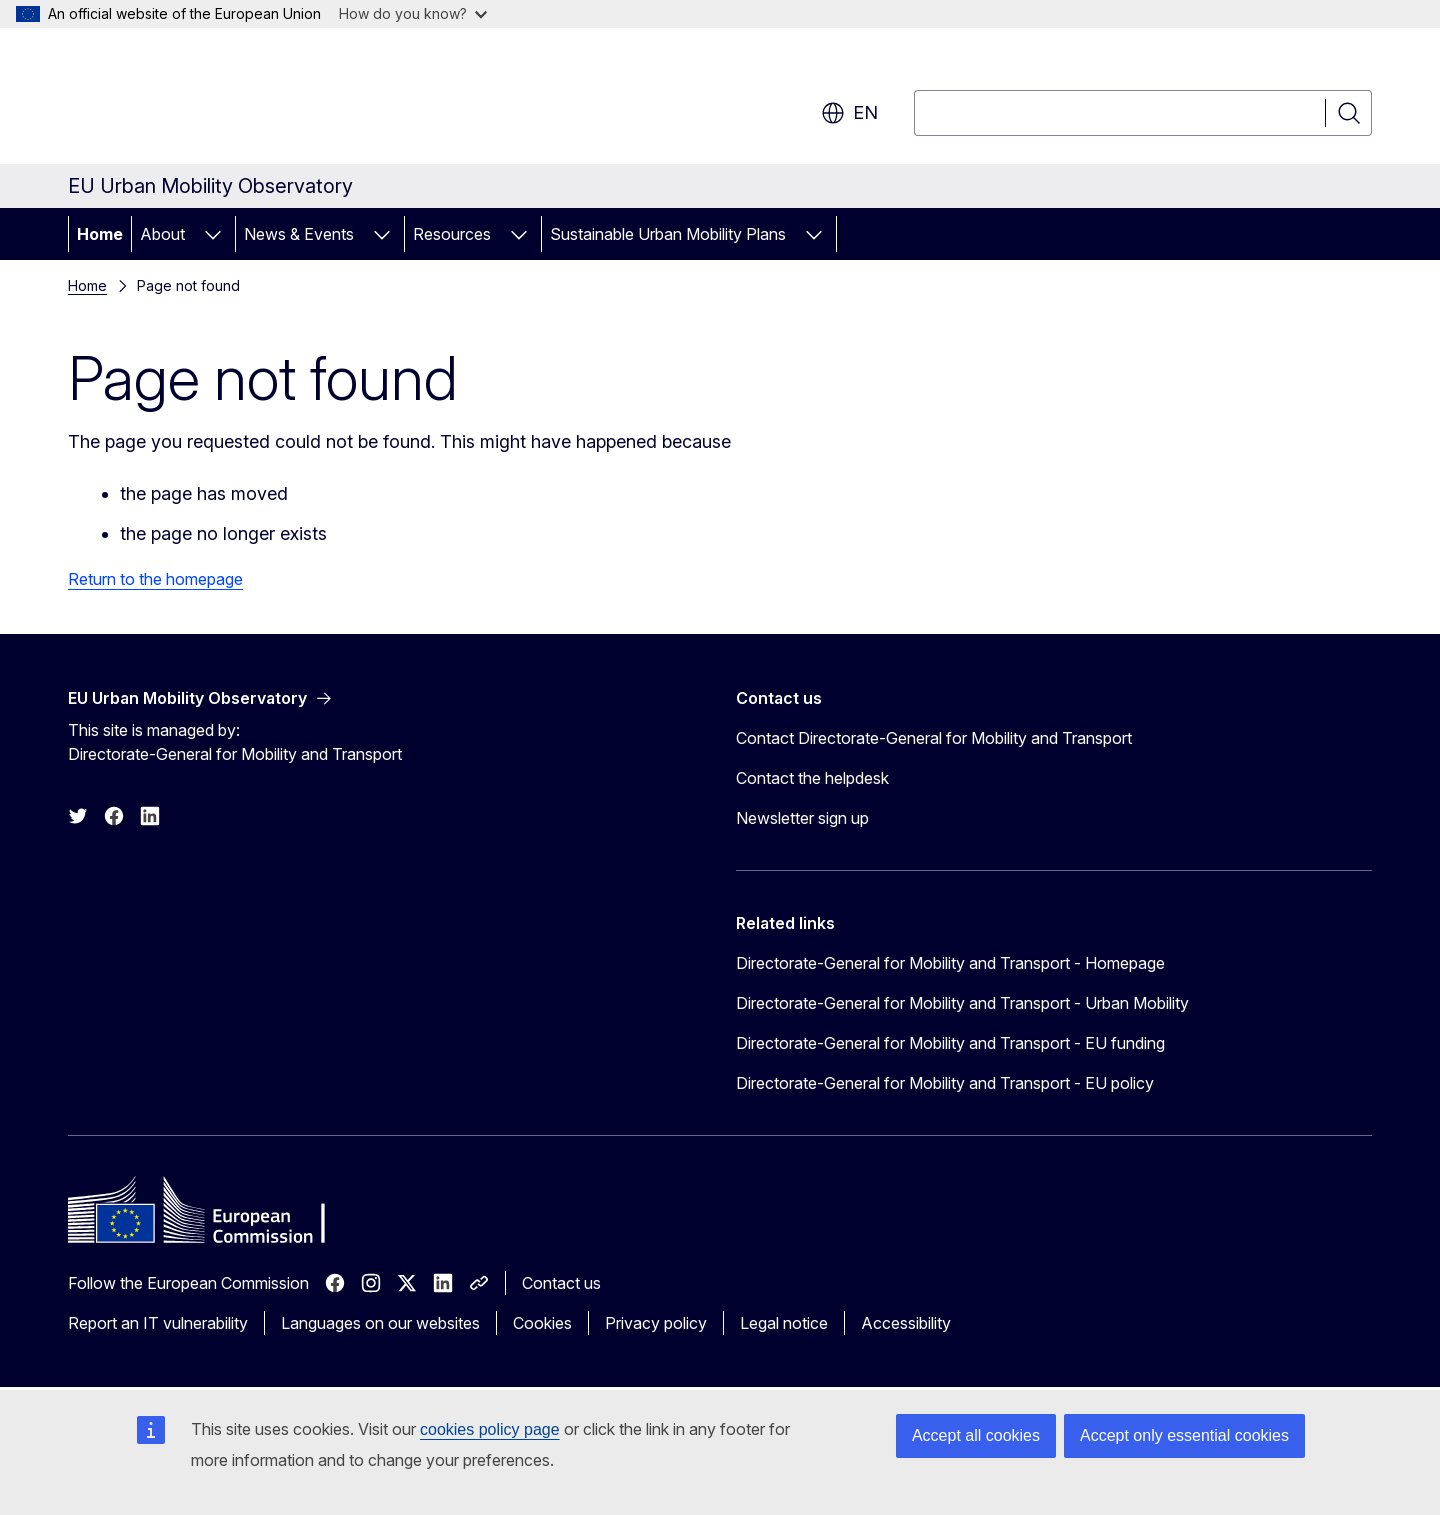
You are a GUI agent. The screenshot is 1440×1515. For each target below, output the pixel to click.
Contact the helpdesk (812, 778)
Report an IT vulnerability (158, 1323)
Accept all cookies (976, 1435)
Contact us (561, 1283)
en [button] (849, 113)
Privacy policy (656, 1323)
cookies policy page (490, 1429)
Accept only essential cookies (1184, 1435)
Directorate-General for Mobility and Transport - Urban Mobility (962, 1003)
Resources (452, 234)
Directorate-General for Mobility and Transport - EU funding (950, 1043)
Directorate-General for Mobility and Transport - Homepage (950, 963)
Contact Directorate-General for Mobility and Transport (934, 738)
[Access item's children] (213, 234)
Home (100, 234)
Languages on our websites (380, 1323)
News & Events (299, 234)
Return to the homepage (155, 579)
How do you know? (413, 13)
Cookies (542, 1323)
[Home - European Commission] (229, 100)
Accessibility (906, 1323)
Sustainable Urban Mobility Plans (668, 234)
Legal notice (784, 1323)
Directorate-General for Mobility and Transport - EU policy (945, 1083)
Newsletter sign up (802, 818)
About (162, 234)
